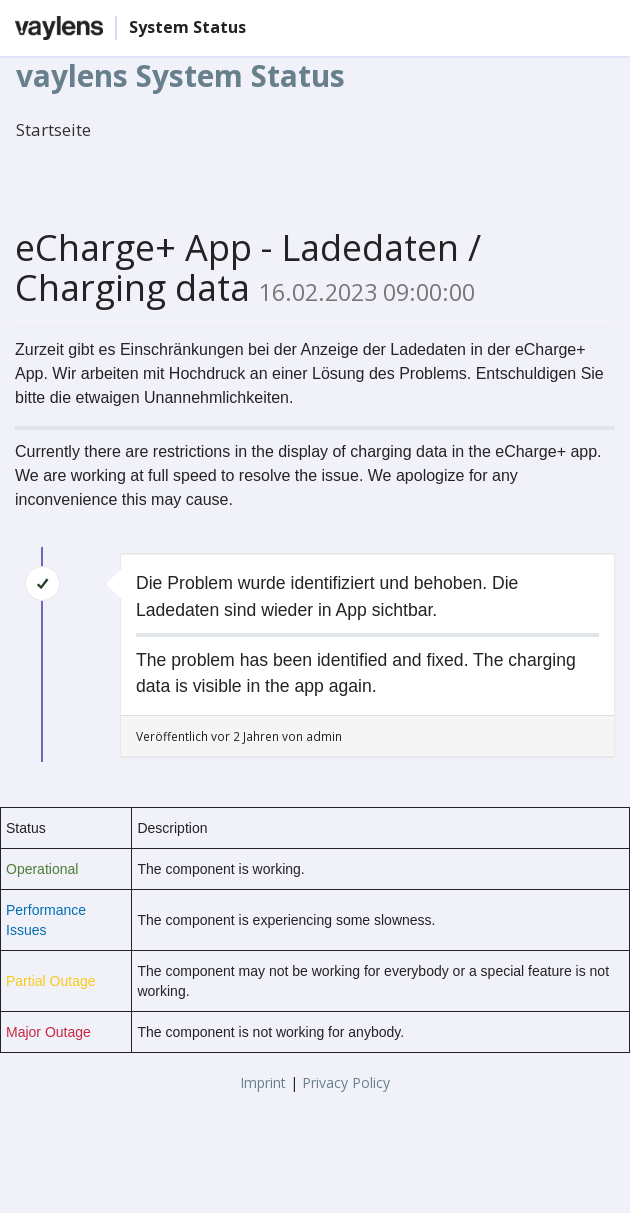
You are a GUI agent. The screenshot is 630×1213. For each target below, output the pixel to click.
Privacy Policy (346, 1082)
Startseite (53, 129)
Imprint (263, 1082)
